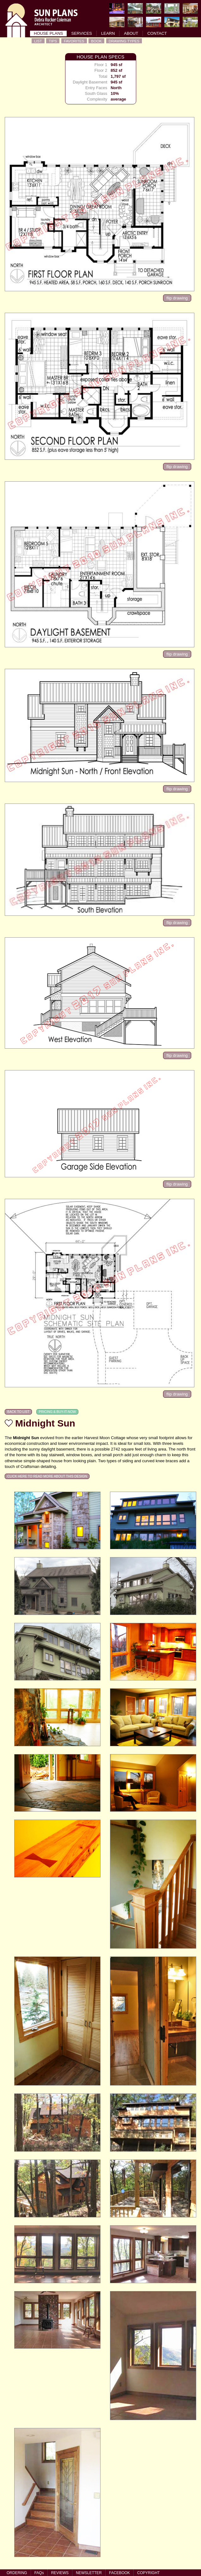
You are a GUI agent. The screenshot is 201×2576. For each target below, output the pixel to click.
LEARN (108, 33)
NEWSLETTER (89, 2573)
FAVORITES (74, 41)
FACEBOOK (119, 2573)
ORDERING (17, 2573)
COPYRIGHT (148, 2573)
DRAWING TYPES (124, 41)
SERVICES (81, 33)
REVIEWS (60, 2573)
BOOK (96, 41)
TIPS (53, 41)
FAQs (39, 2573)
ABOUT (131, 33)
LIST (38, 41)
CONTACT (157, 33)
